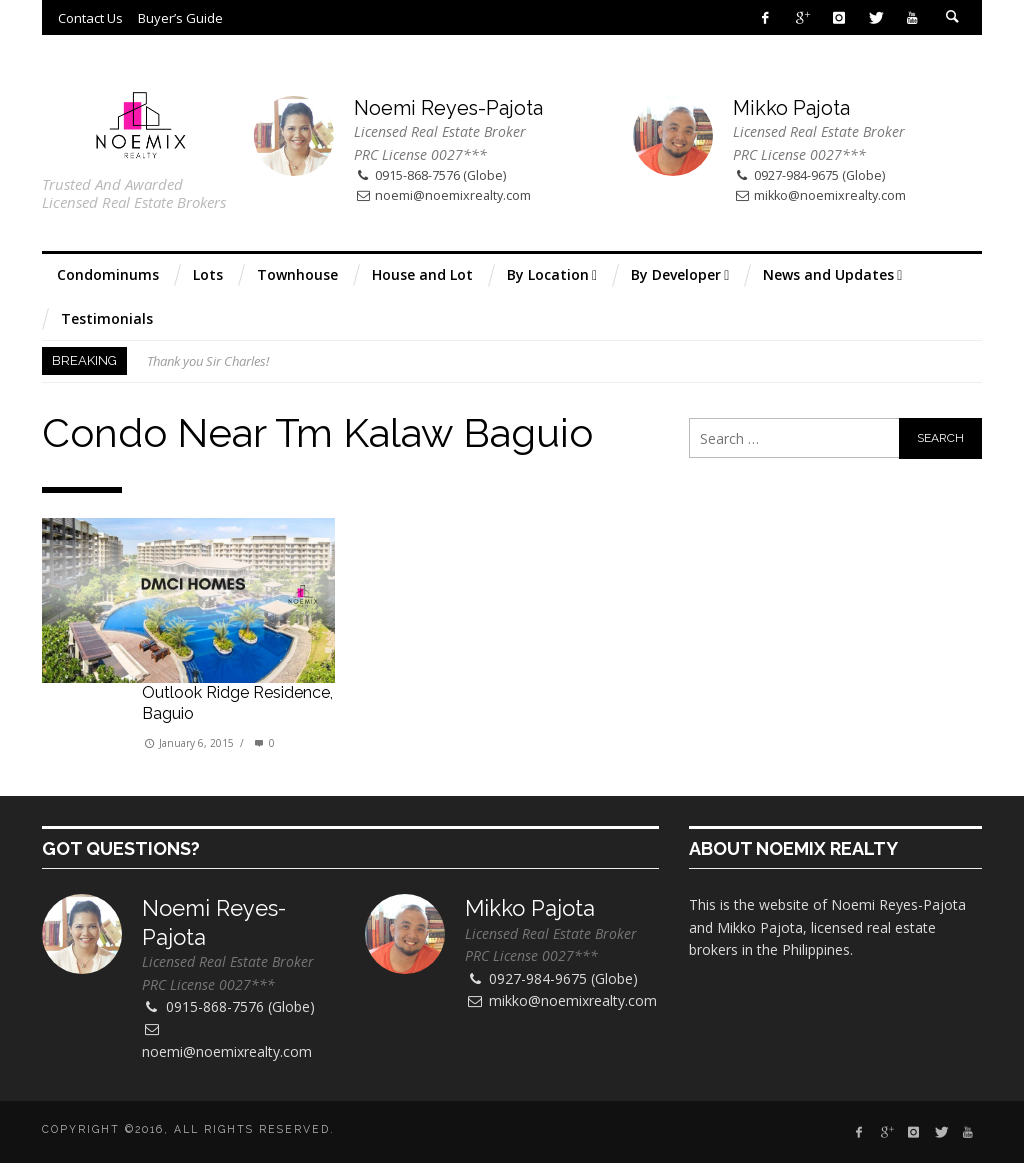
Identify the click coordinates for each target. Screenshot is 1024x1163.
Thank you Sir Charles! (208, 361)
